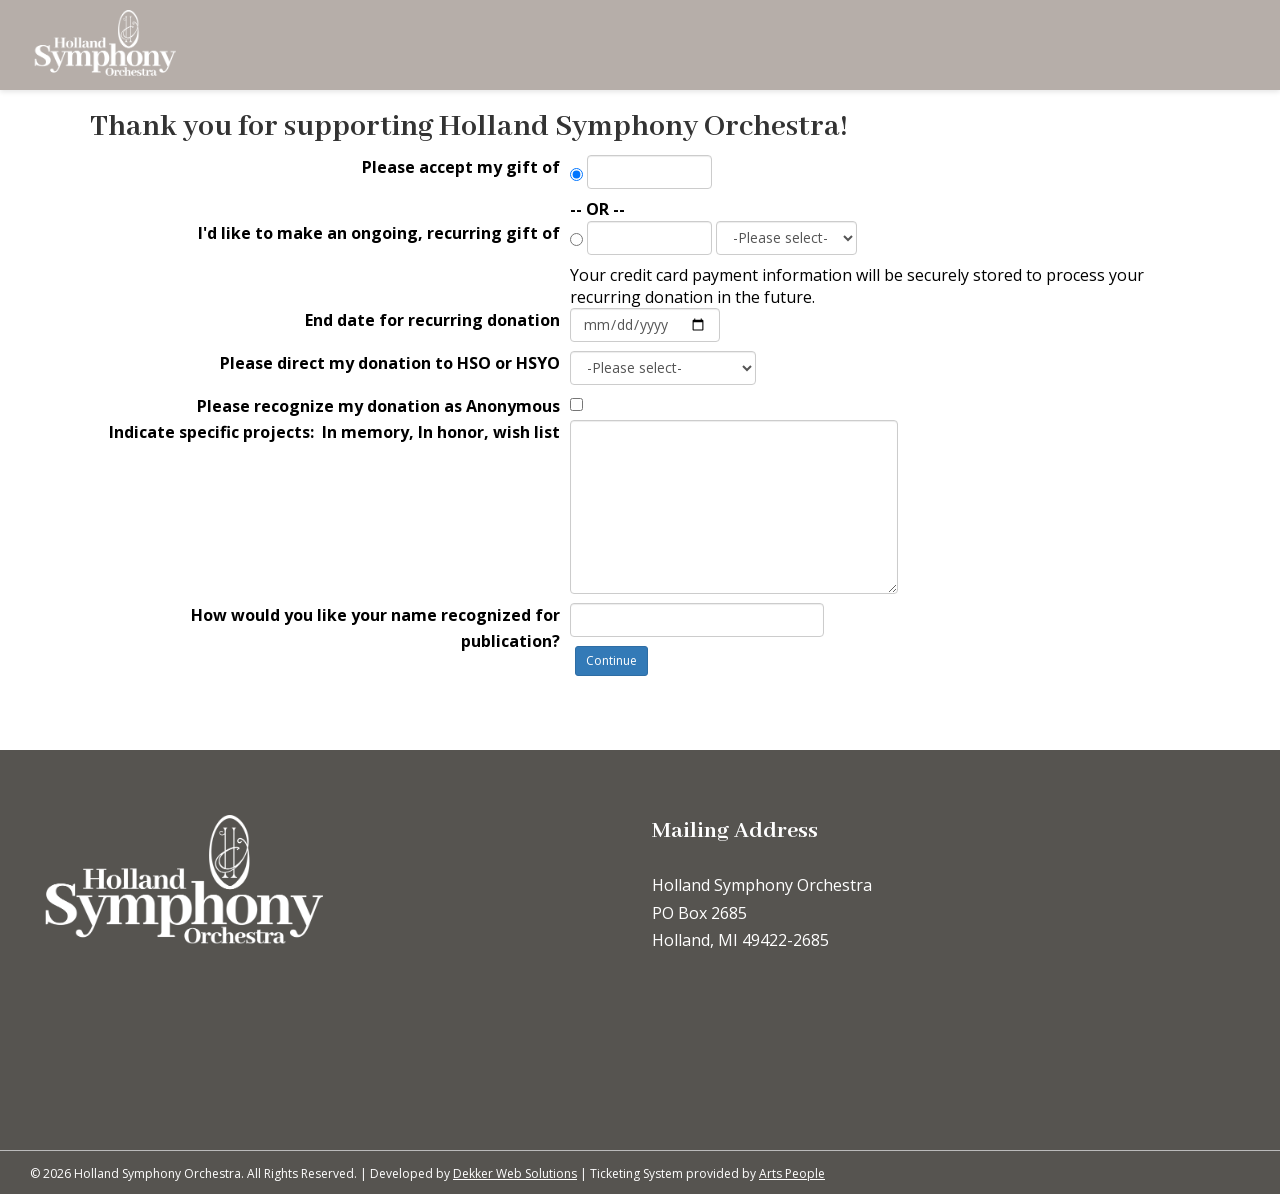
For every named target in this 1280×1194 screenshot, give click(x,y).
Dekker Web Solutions (515, 1173)
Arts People (792, 1173)
